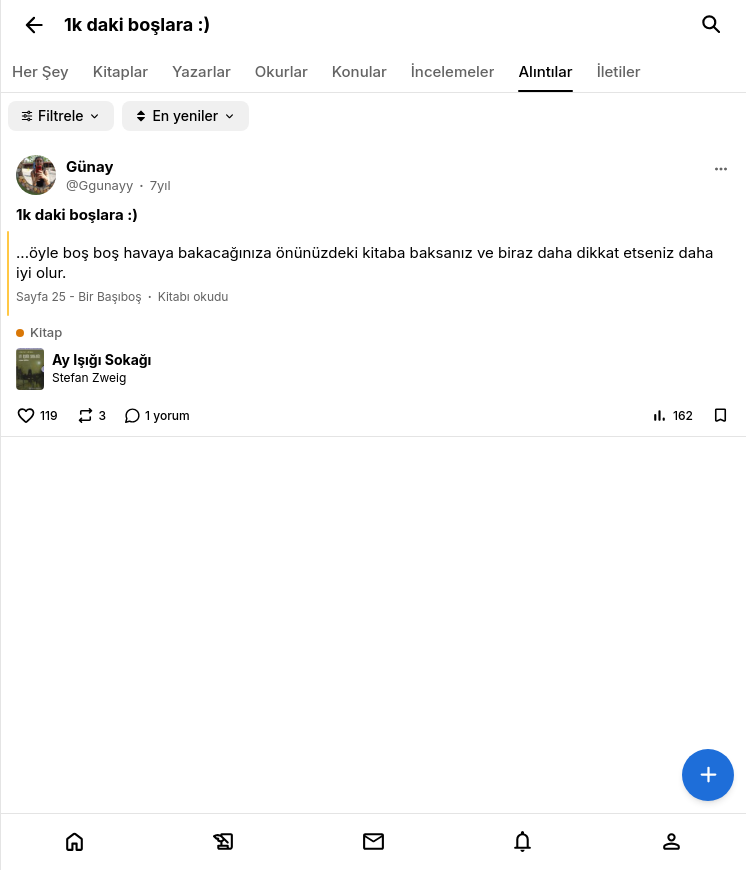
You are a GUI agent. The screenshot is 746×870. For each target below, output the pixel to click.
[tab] (74, 842)
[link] (373, 25)
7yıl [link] (160, 185)
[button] (34, 25)
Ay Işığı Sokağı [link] (101, 359)
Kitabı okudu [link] (193, 296)
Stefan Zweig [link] (89, 377)
